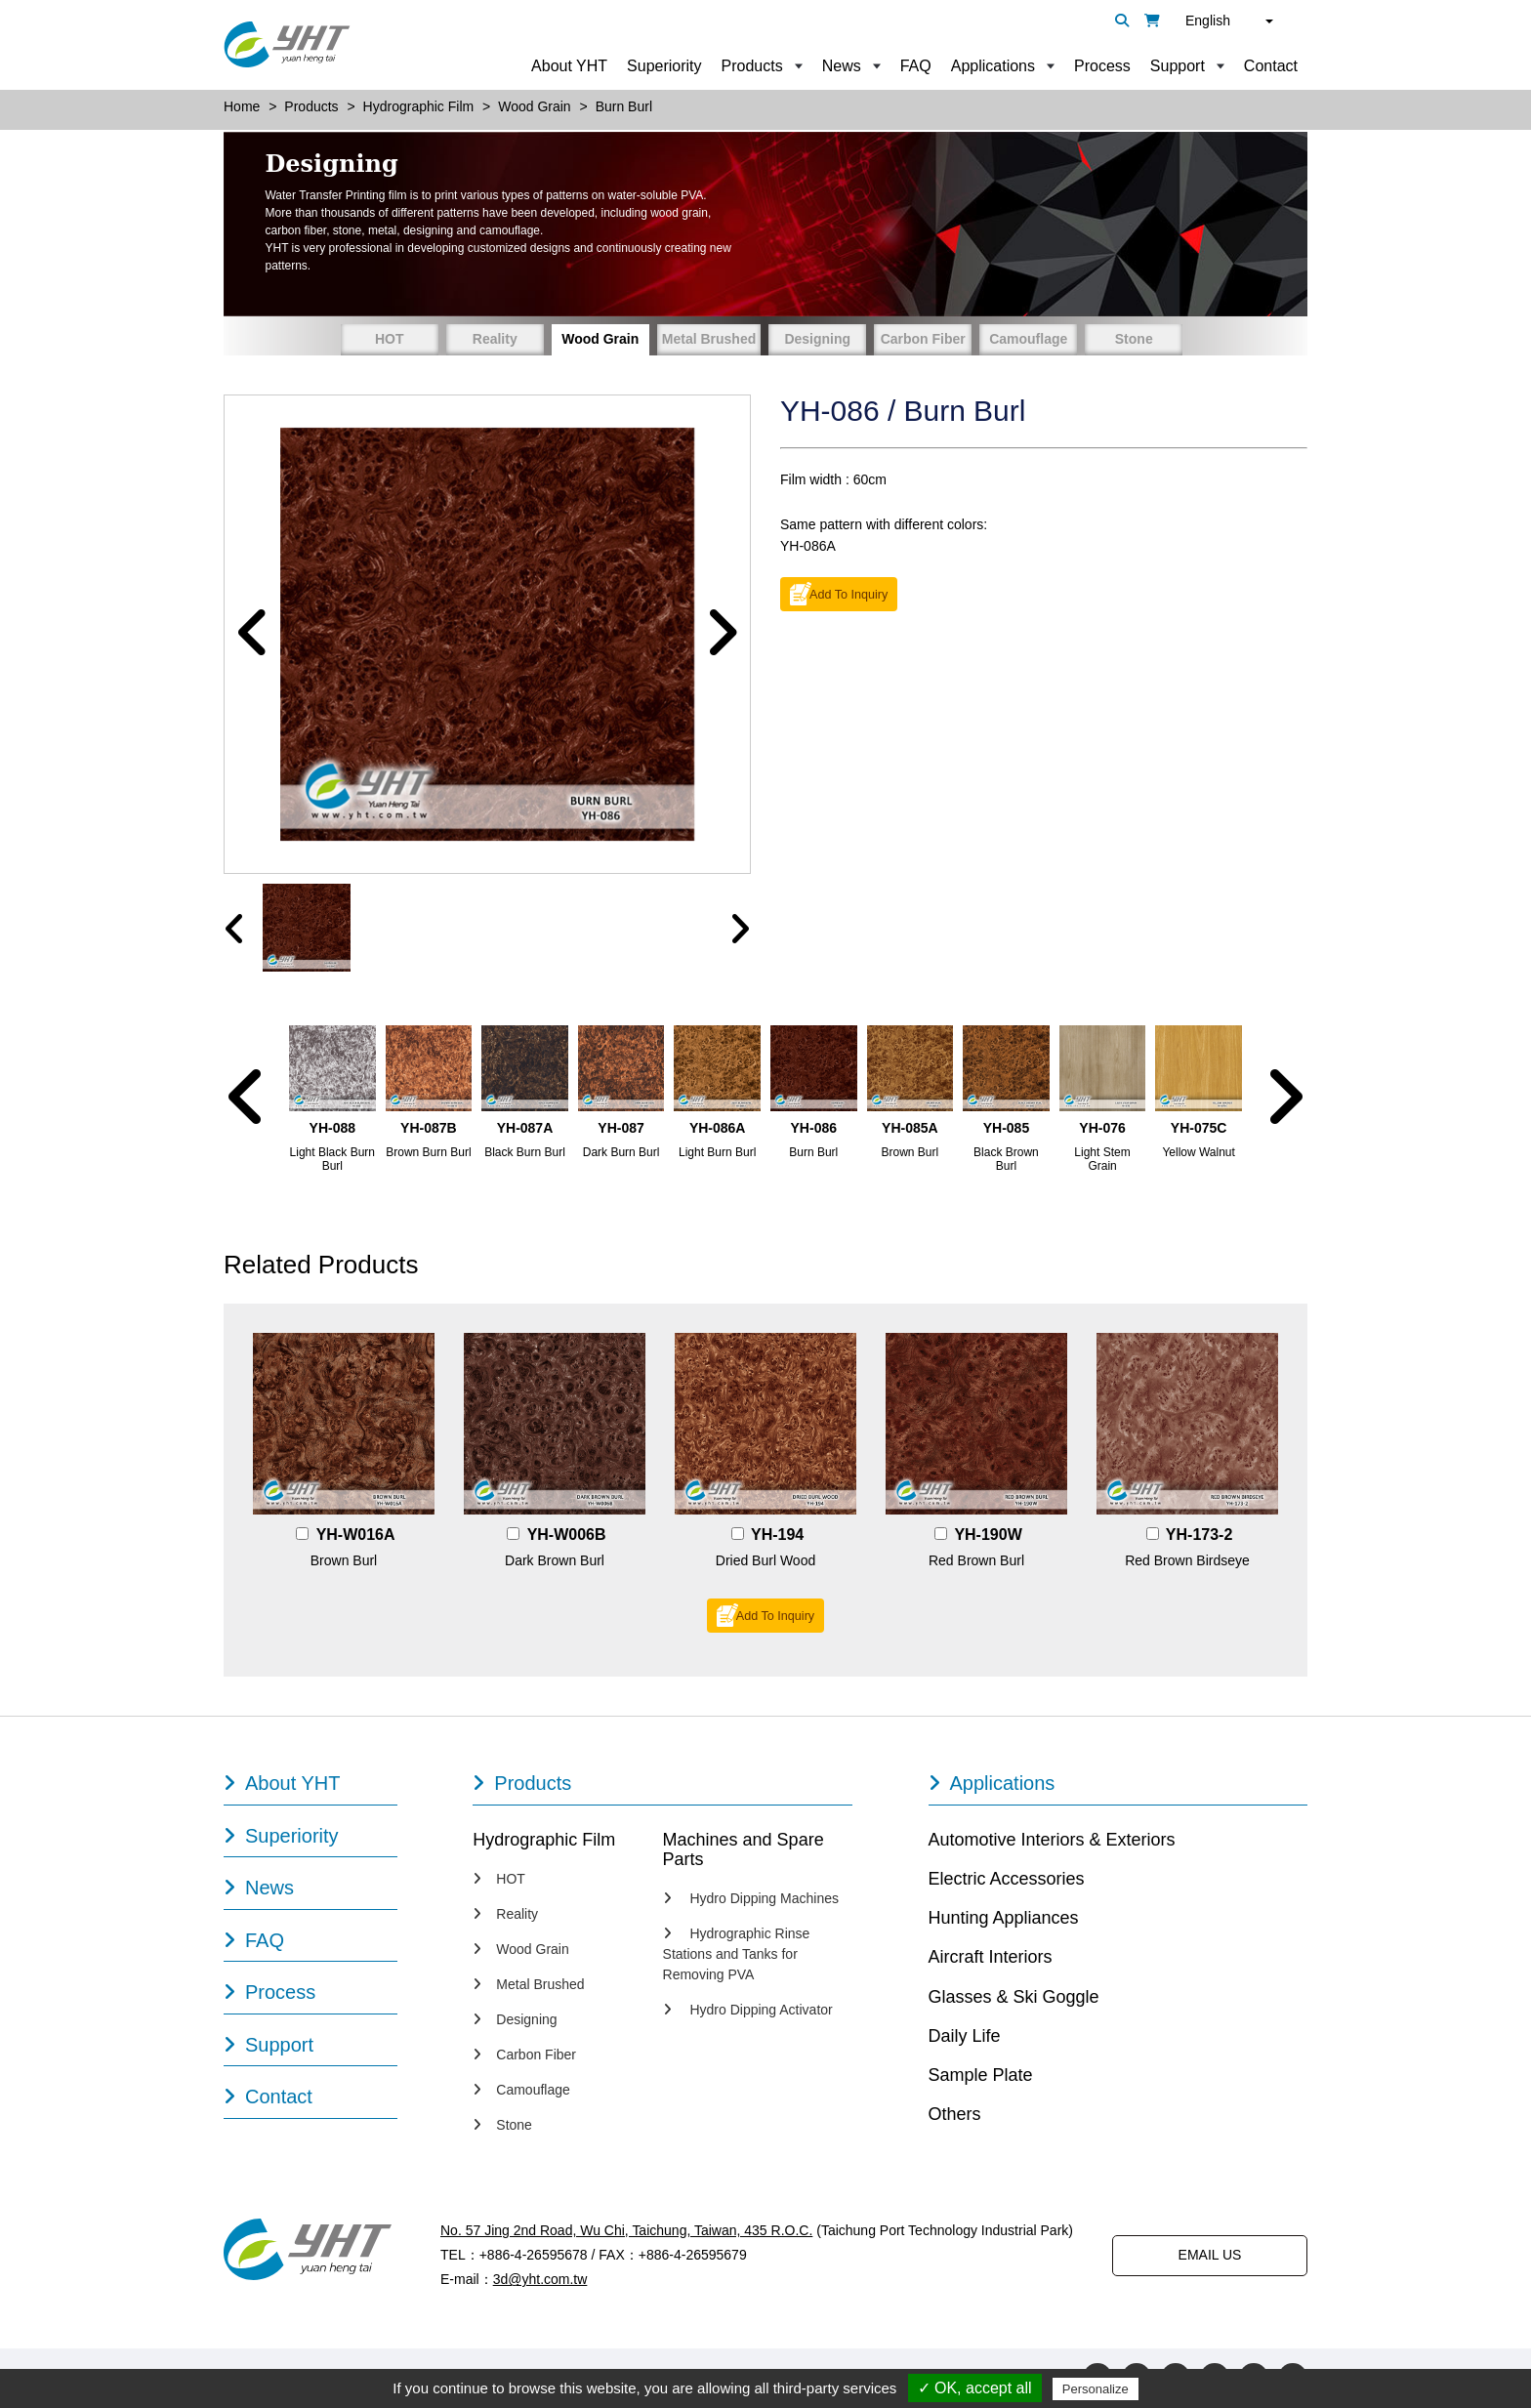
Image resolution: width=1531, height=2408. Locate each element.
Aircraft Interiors (991, 1959)
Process (1102, 66)
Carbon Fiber (923, 339)
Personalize (1095, 2389)
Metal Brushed (709, 339)
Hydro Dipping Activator (748, 2011)
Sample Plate (981, 2077)
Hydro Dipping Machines (751, 1900)
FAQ (915, 66)
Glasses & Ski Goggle (1014, 1998)
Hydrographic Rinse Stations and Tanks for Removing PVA (736, 1956)
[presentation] (235, 931)
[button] (253, 635)
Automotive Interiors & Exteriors (1052, 1840)
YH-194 (777, 1536)
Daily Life (965, 2037)
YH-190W (987, 1536)
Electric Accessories (1007, 1879)
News (841, 66)
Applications (993, 66)
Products (752, 66)
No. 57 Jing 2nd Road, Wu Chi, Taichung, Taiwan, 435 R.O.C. (626, 2231)
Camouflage (1028, 339)
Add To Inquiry (848, 595)
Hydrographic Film (544, 1840)
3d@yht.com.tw (540, 2281)
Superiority (664, 66)
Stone (1134, 339)
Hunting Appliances (1004, 1920)
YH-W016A (355, 1536)
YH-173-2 (1199, 1536)
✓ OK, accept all (975, 2388)
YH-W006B (566, 1536)
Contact (1271, 66)
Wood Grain (600, 339)
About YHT (569, 66)
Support (1177, 66)
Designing (817, 339)
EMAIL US (1210, 2255)
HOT (389, 339)
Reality (495, 339)
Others (955, 2116)
